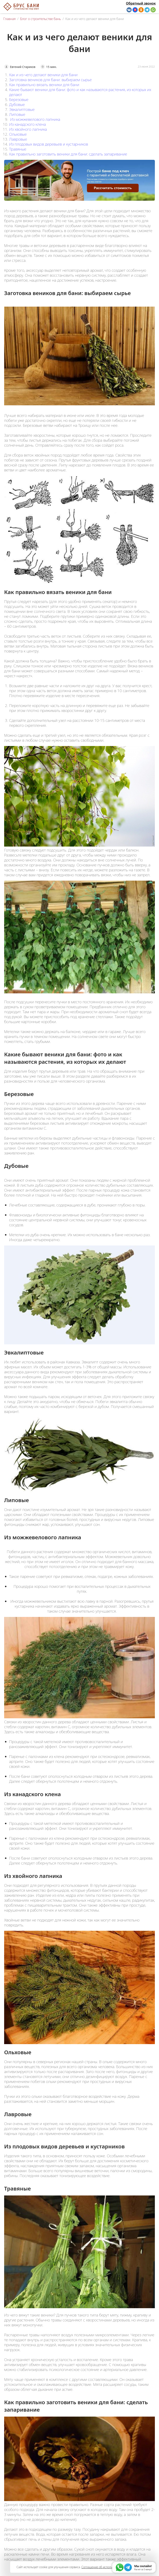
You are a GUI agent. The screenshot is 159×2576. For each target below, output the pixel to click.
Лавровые (18, 139)
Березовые (18, 99)
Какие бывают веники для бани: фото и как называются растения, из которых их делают (80, 92)
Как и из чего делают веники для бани (43, 74)
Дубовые (17, 104)
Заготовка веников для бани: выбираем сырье (50, 79)
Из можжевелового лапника (35, 119)
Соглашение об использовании (102, 2567)
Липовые (17, 114)
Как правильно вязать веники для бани (44, 84)
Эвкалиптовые (22, 109)
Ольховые (18, 134)
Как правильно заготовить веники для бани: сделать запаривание (68, 154)
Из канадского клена (27, 124)
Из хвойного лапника (28, 129)
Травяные (17, 149)
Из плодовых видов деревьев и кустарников (48, 144)
